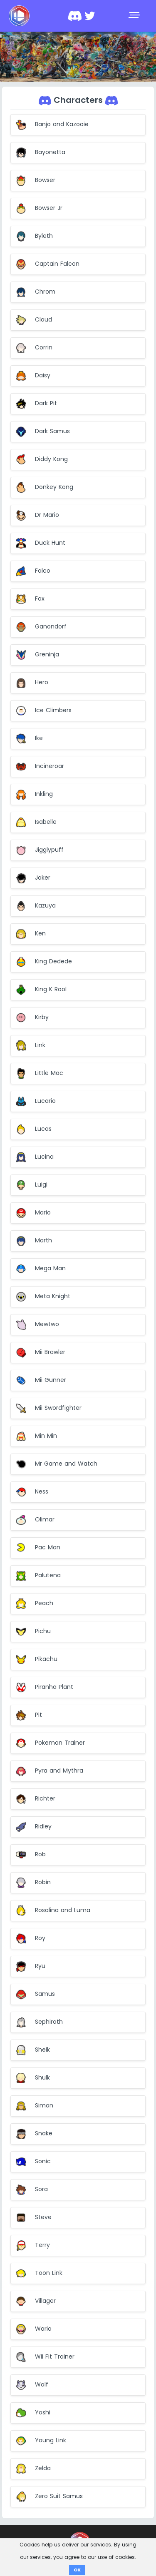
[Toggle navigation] (135, 16)
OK (77, 2569)
